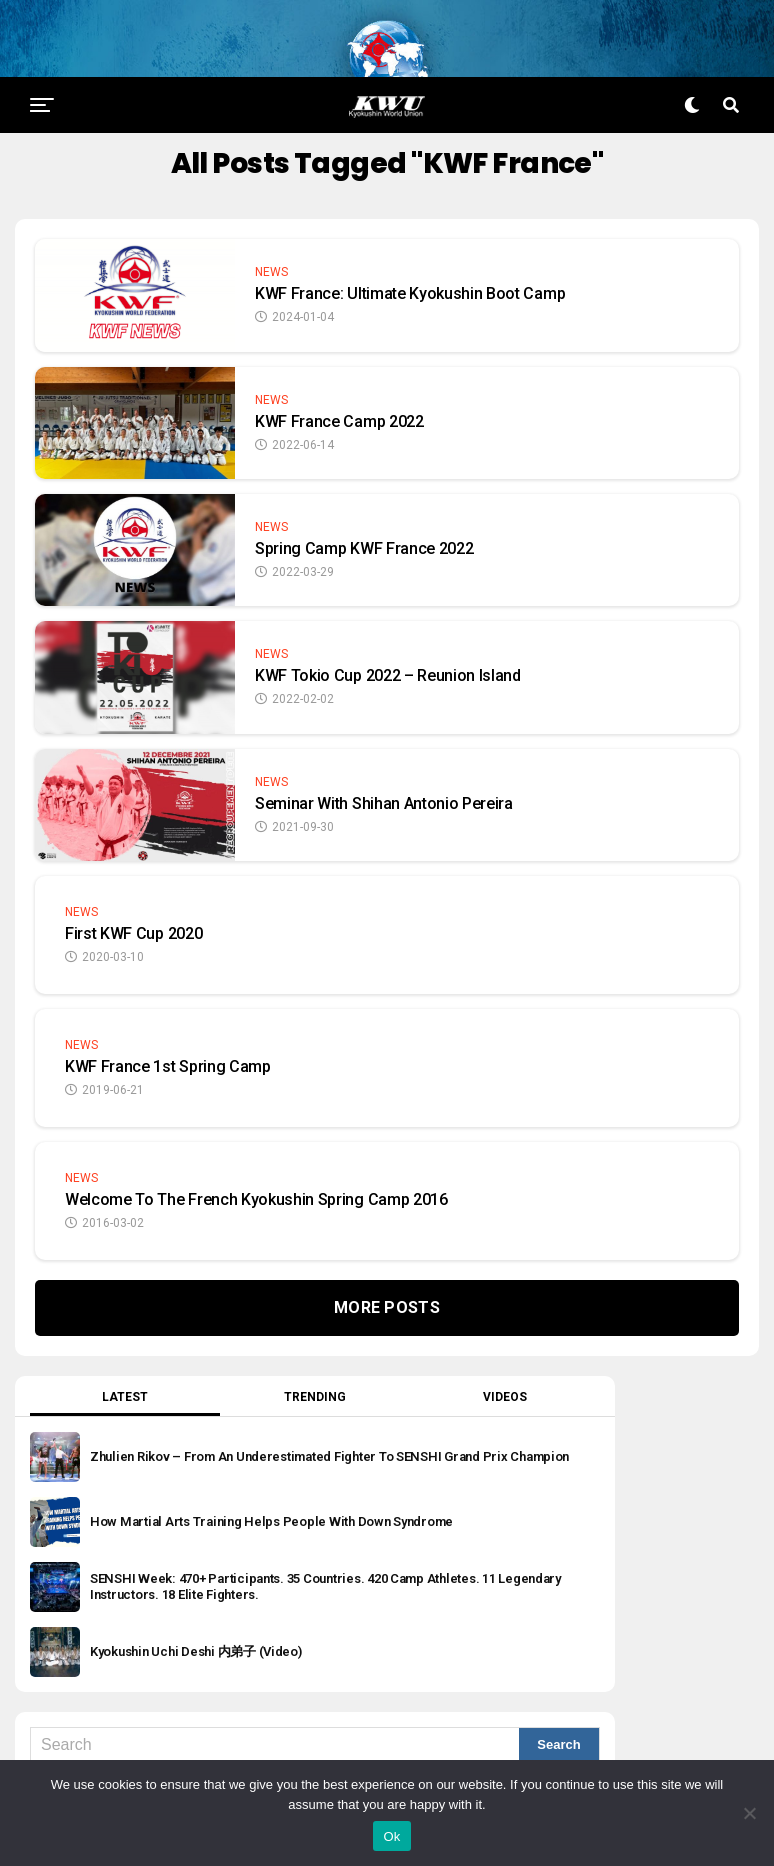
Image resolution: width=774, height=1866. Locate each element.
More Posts (387, 1275)
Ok (391, 1836)
